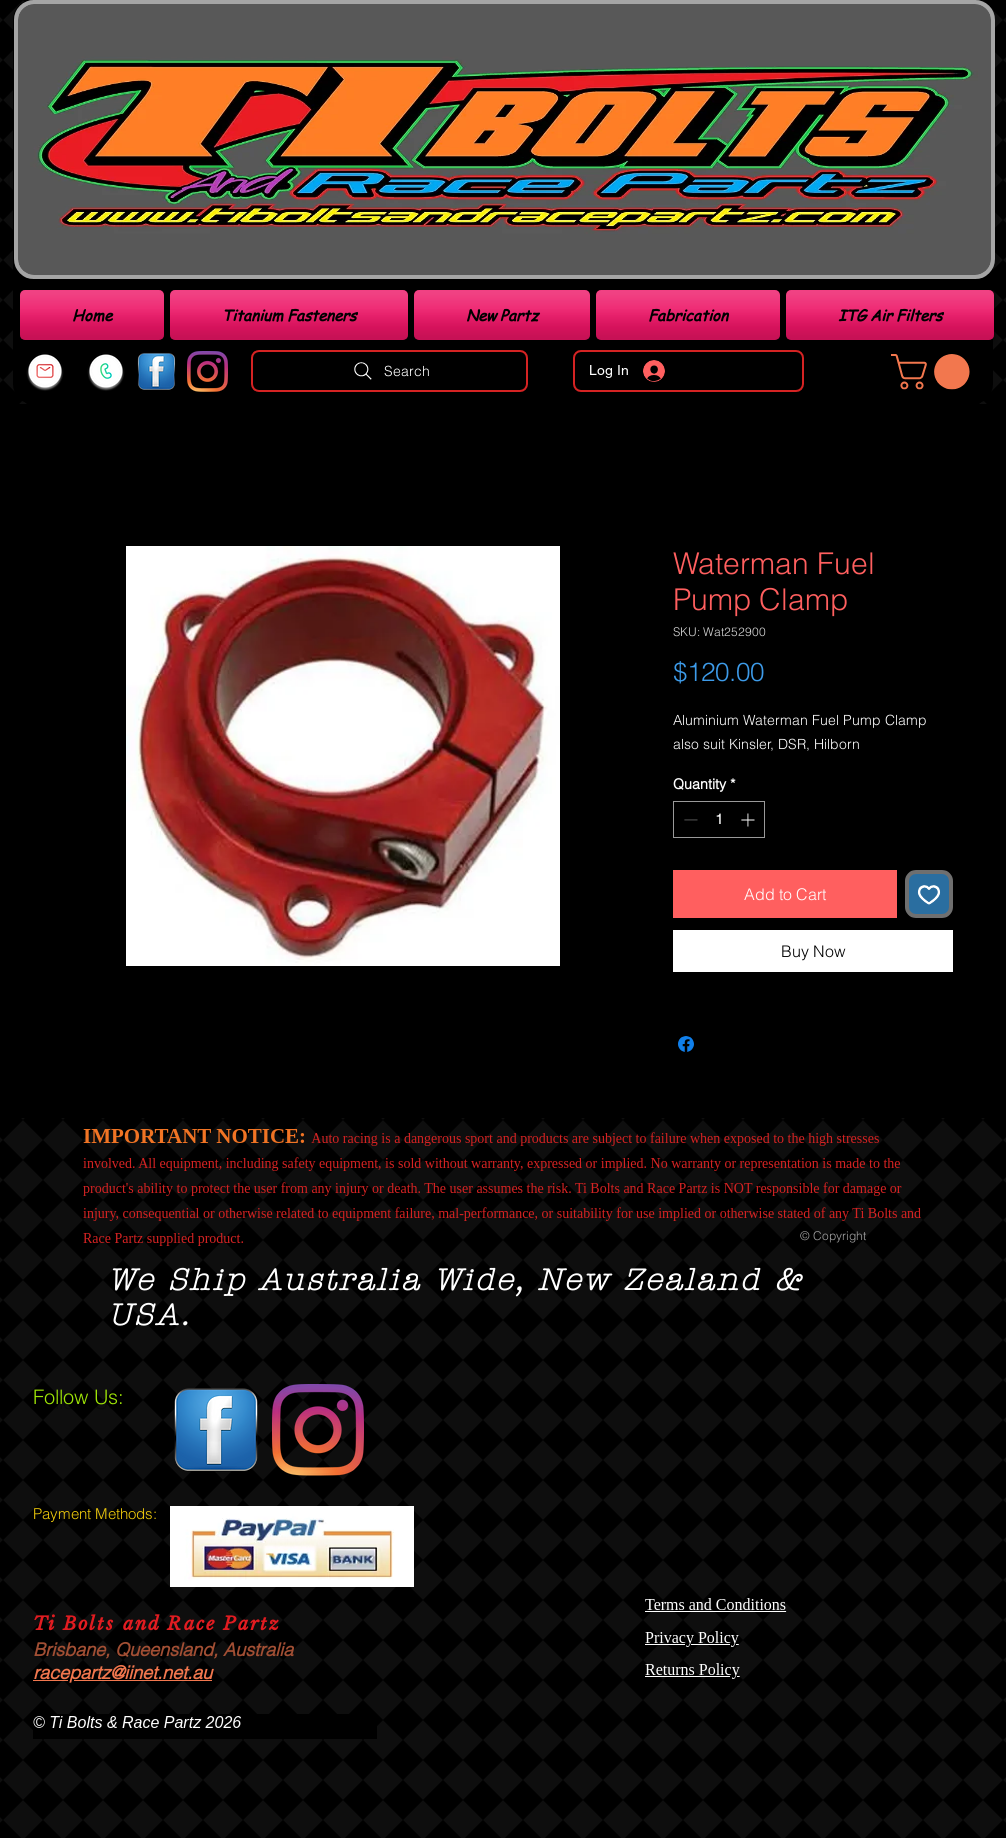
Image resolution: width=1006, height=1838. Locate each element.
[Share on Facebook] (686, 1044)
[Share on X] (724, 1044)
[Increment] (749, 819)
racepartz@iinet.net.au (122, 1672)
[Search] (389, 371)
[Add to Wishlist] (929, 894)
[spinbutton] (719, 819)
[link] (934, 371)
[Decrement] (688, 819)
